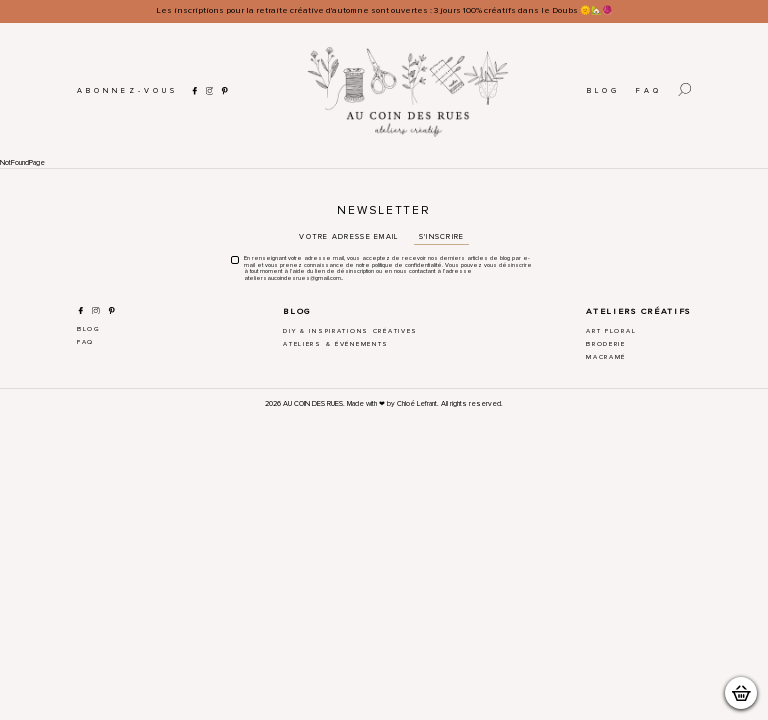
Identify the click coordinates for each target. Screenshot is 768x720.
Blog (603, 90)
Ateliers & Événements (336, 344)
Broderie (606, 344)
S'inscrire (442, 236)
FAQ (649, 90)
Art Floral (611, 331)
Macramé (606, 357)
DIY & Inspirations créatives (350, 331)
